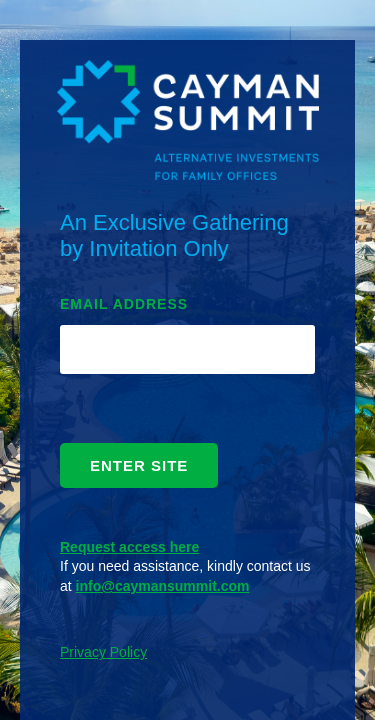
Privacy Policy (103, 652)
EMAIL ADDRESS (124, 304)
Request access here (129, 547)
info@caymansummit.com (163, 586)
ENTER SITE (139, 465)
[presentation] (136, 413)
